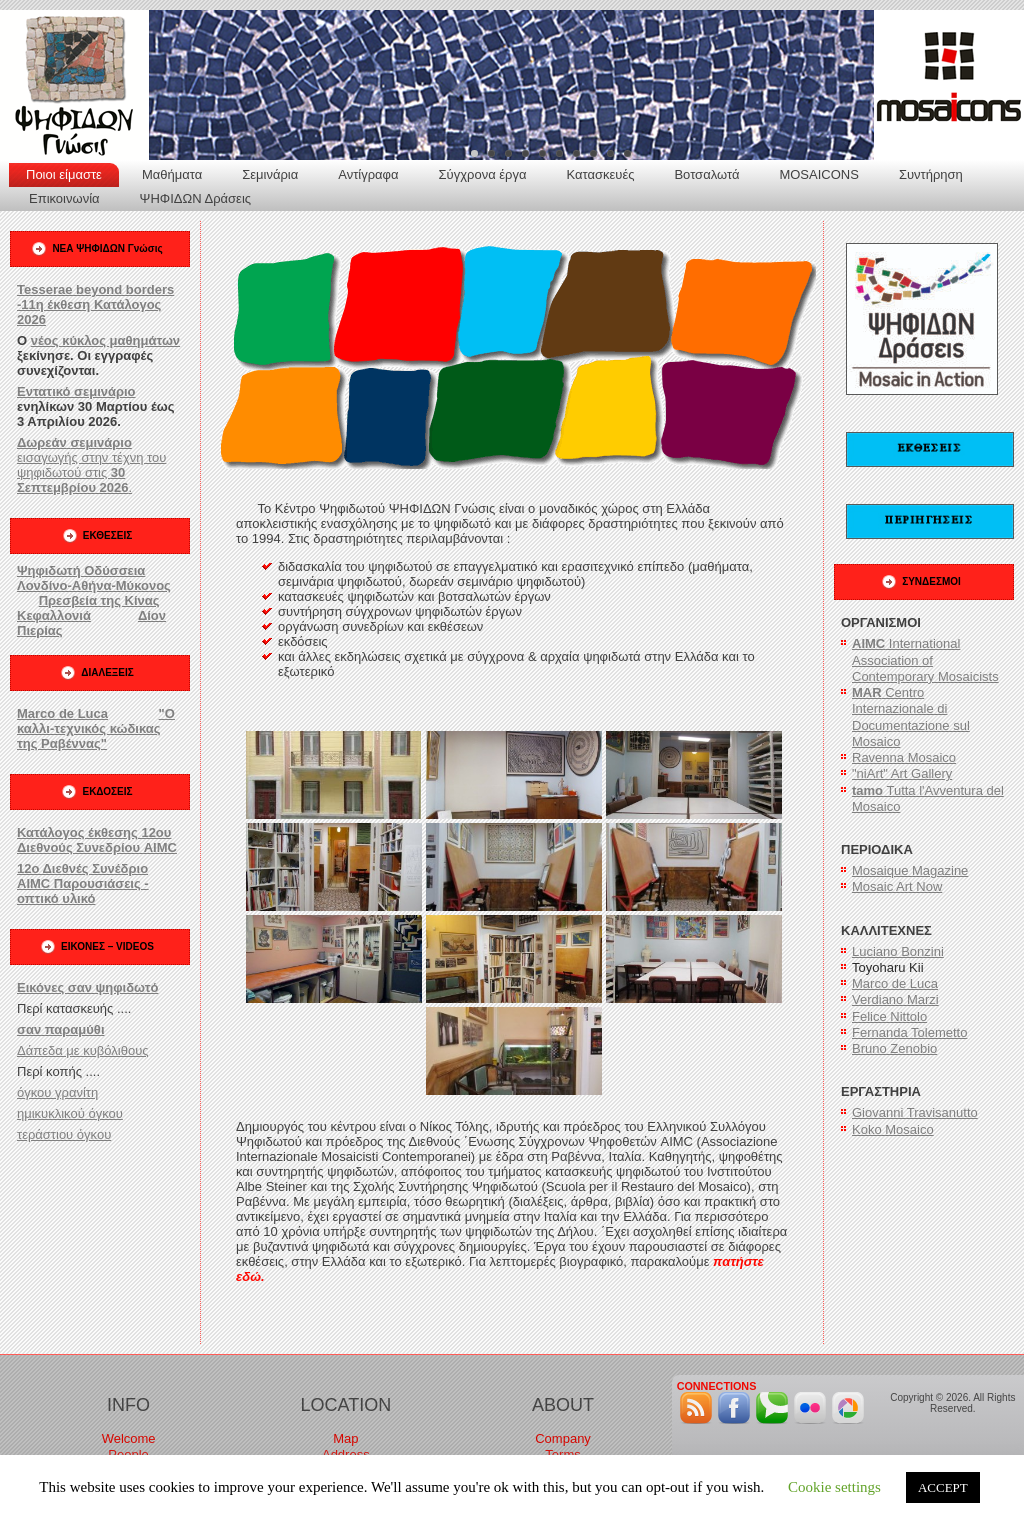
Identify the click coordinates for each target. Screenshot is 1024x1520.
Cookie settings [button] (834, 1487)
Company (563, 1438)
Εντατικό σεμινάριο (76, 391)
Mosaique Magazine (910, 870)
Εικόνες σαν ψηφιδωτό (87, 987)
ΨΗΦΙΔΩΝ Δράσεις (195, 198)
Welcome (129, 1438)
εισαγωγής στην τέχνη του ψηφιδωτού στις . (91, 465)
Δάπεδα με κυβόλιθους (83, 1050)
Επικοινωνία (64, 198)
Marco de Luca (62, 713)
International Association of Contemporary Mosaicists (925, 660)
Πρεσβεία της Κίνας (99, 600)
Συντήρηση (931, 174)
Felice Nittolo (889, 1016)
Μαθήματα (172, 174)
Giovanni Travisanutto (915, 1112)
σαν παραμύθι (61, 1029)
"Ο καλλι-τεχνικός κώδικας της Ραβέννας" (96, 728)
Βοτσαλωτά (706, 174)
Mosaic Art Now (897, 886)
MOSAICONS (818, 174)
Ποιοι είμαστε (64, 174)
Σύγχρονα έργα (483, 174)
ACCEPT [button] (943, 1487)
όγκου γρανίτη (57, 1092)
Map (345, 1438)
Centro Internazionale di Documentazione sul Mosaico (911, 717)
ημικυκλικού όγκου (70, 1113)
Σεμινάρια (270, 174)
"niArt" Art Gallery (902, 773)
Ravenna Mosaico (904, 757)
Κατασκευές (600, 174)
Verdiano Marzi (895, 999)
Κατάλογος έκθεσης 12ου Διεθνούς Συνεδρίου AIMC (97, 840)
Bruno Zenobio (894, 1048)
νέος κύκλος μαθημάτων (105, 340)
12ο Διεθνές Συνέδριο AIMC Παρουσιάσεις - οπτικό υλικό (83, 883)
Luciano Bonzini (898, 951)
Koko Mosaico (893, 1129)
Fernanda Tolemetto (909, 1032)
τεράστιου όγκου (64, 1134)
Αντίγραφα (368, 174)
